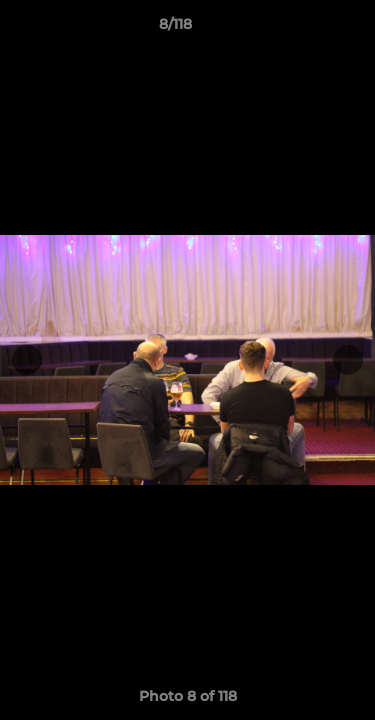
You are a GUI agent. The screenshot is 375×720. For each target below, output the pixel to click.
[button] (303, 29)
